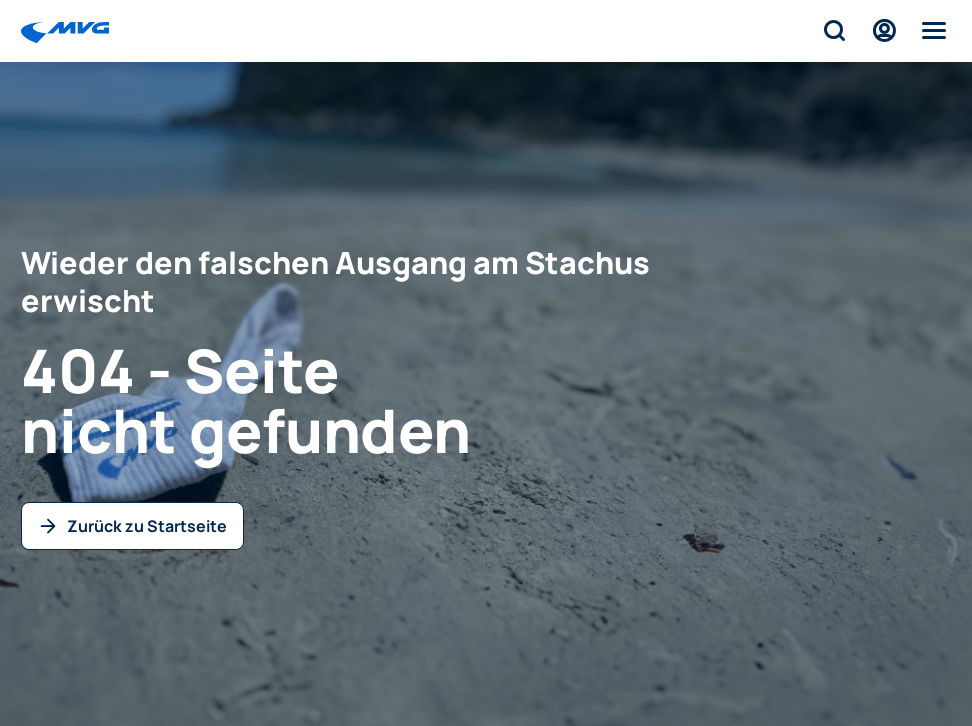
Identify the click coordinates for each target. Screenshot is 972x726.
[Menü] (934, 30)
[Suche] (834, 30)
